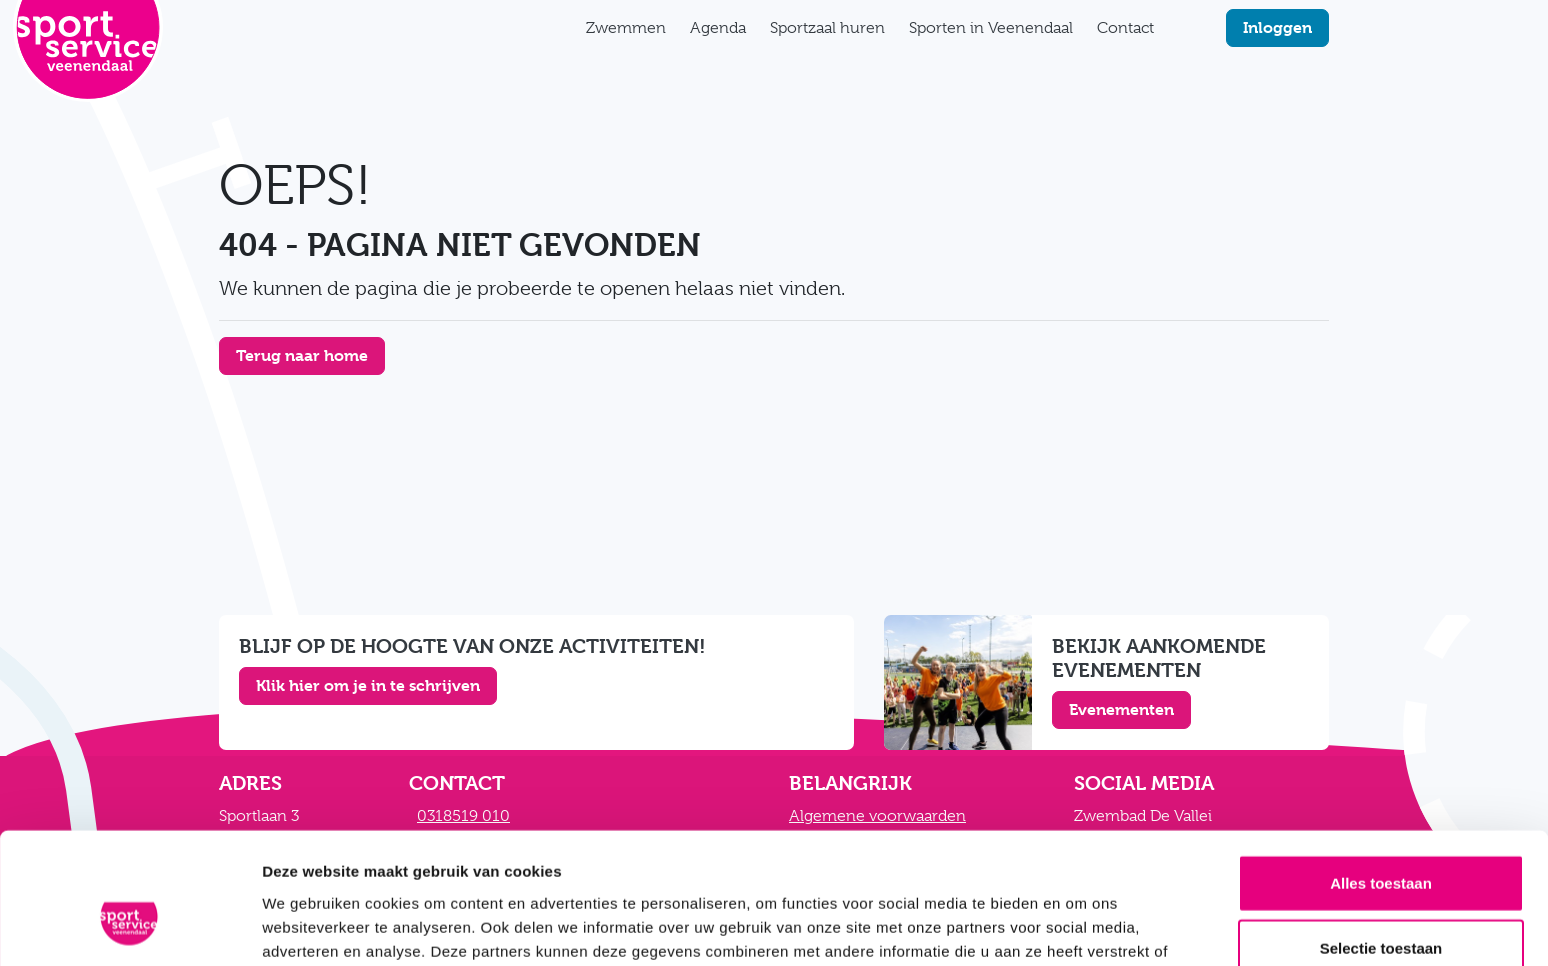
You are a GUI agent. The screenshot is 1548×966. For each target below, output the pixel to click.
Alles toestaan (1381, 769)
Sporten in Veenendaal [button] (991, 28)
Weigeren (1380, 900)
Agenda (718, 28)
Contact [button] (1125, 28)
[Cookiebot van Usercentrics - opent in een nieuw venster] (129, 927)
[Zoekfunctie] (1178, 28)
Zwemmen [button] (626, 28)
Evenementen (1121, 709)
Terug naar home (302, 355)
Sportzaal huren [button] (827, 28)
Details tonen (1080, 926)
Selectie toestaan (1381, 835)
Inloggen (1277, 27)
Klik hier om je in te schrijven (368, 685)
